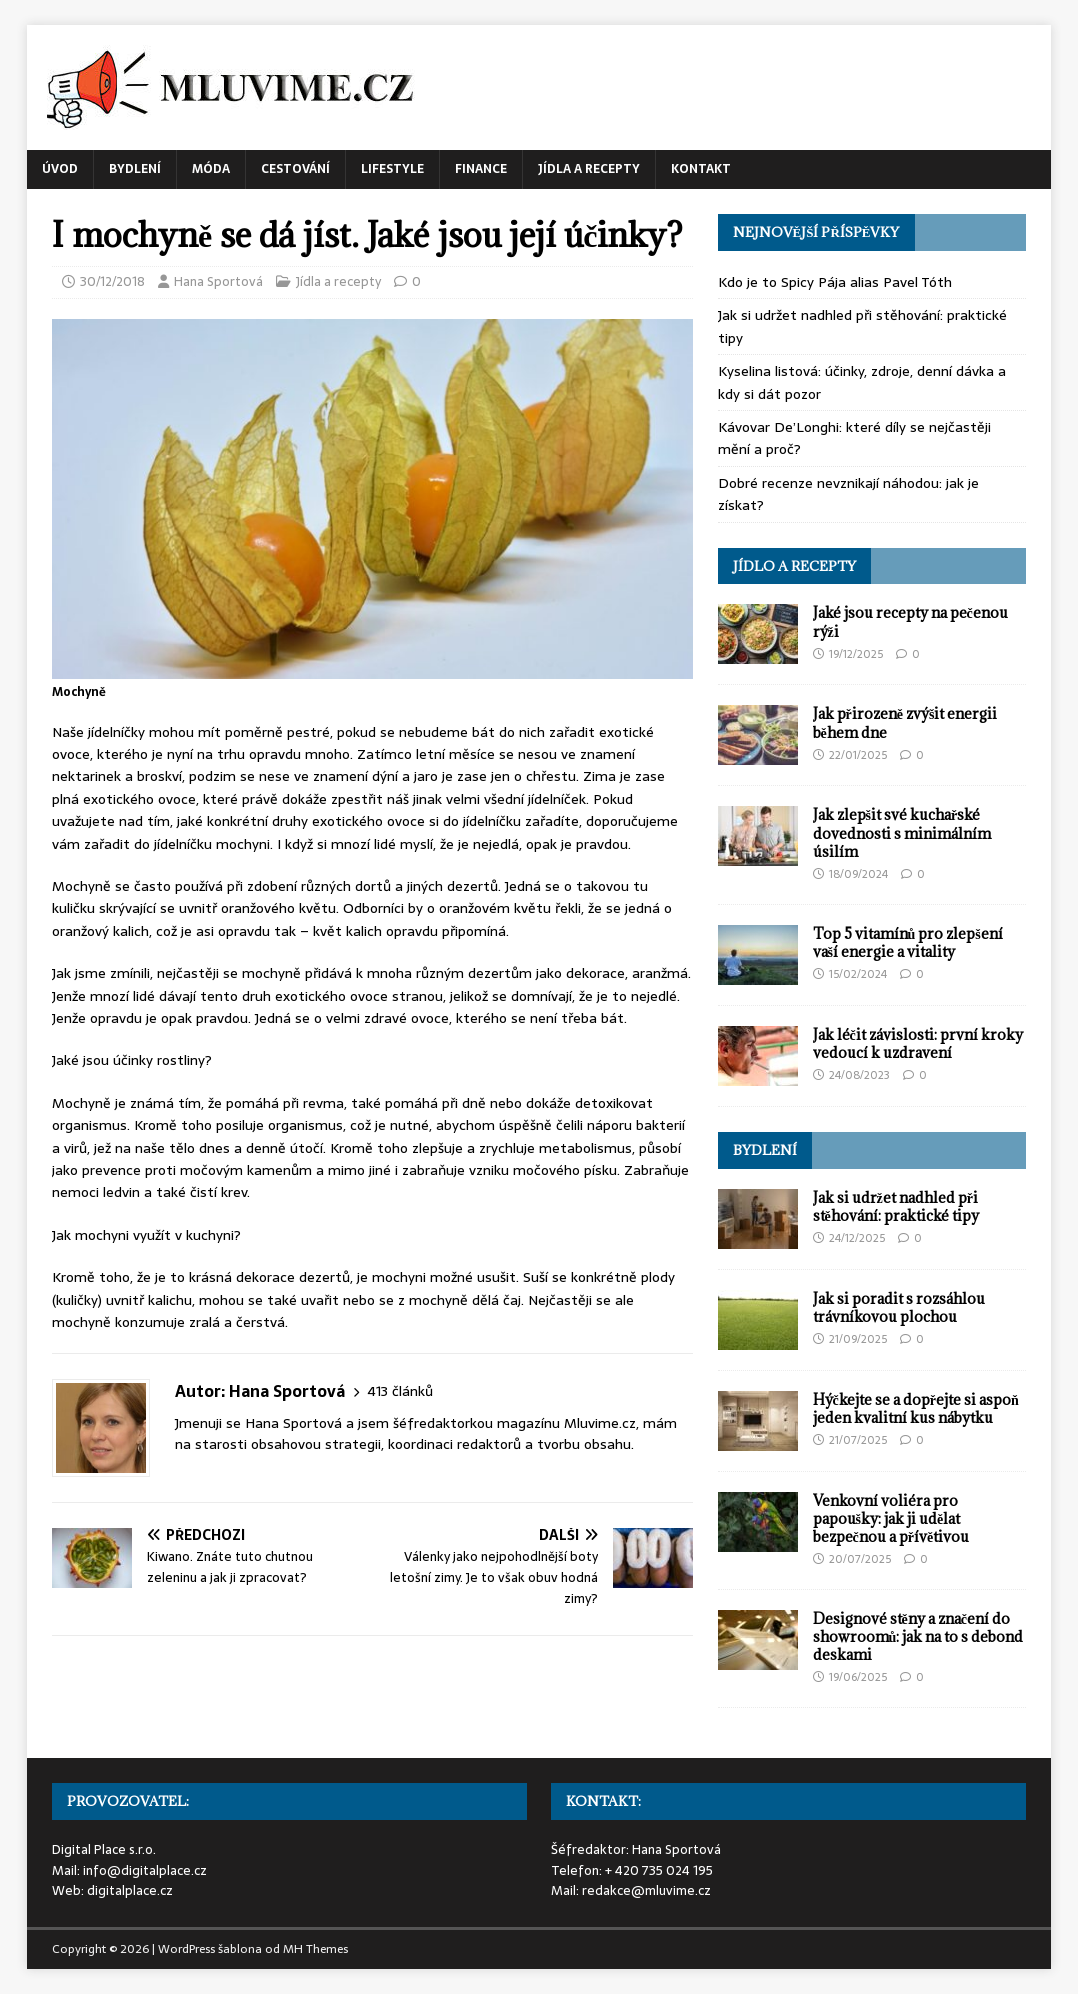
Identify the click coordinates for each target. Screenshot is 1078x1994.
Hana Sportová (218, 281)
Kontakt (701, 169)
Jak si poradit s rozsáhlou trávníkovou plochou (899, 1307)
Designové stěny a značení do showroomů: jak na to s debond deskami (918, 1636)
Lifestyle (392, 169)
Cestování (295, 169)
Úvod (60, 169)
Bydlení (135, 169)
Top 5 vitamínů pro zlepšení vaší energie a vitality (908, 942)
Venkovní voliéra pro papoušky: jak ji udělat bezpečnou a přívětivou (891, 1518)
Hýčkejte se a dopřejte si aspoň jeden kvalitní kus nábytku (916, 1408)
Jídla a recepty (589, 169)
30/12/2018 (112, 281)
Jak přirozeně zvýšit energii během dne (905, 722)
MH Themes (315, 1949)
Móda (211, 169)
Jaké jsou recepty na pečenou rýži (910, 621)
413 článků (400, 1391)
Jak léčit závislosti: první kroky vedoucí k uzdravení (918, 1043)
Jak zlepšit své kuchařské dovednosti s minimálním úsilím (902, 832)
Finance (481, 169)
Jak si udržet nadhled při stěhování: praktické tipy (896, 1206)
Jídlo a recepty (794, 566)
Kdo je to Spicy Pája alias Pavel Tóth (835, 282)
